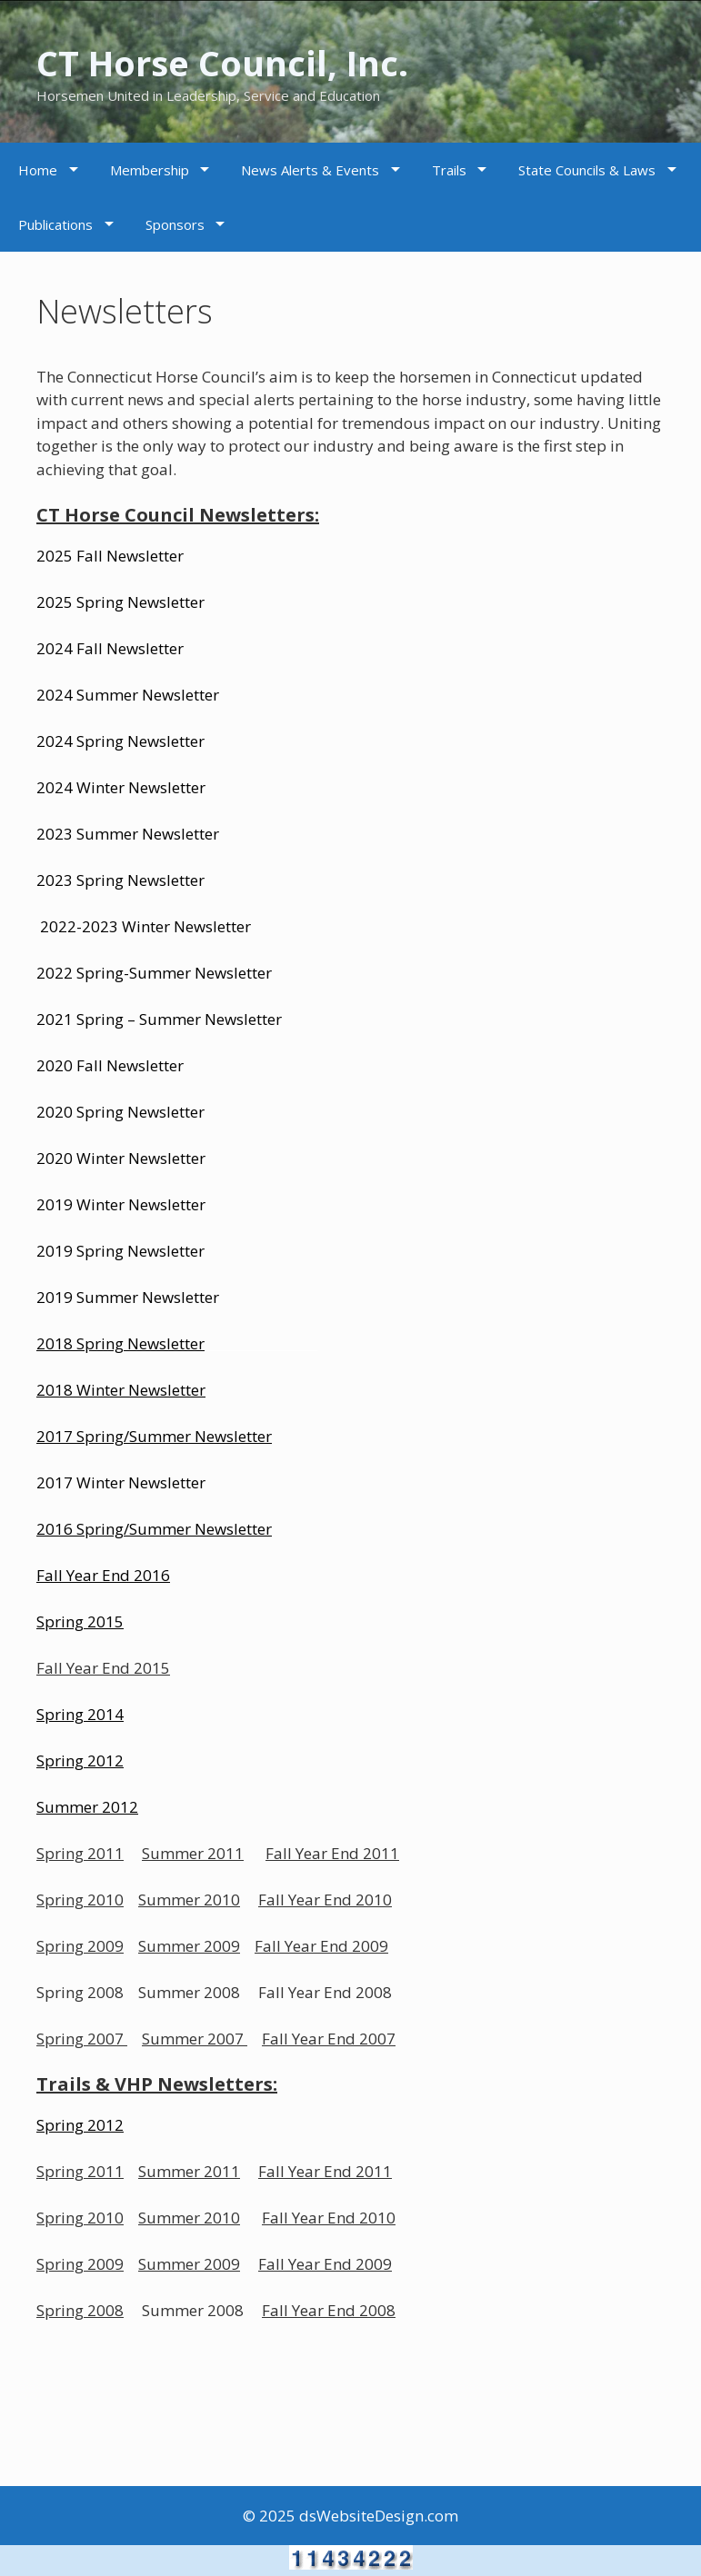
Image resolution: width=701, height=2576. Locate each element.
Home (37, 170)
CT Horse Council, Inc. (256, 60)
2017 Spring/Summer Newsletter (154, 1436)
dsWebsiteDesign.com (378, 2515)
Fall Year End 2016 (103, 1575)
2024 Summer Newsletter (127, 694)
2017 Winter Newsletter (120, 1482)
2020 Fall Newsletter (110, 1065)
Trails (449, 170)
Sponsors (175, 224)
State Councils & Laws (587, 170)
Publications (55, 224)
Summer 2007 (193, 2038)
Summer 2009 (189, 1945)
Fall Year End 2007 (329, 2038)
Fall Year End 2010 (325, 1899)
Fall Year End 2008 (329, 2310)
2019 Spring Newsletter (120, 1250)
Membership (149, 170)
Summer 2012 (87, 1806)
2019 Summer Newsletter (127, 1297)
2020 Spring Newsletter (120, 1111)
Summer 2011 (193, 1853)
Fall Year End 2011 (332, 1853)
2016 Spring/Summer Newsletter (154, 1528)
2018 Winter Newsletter (120, 1389)
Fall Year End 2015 (103, 1667)
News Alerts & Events (310, 170)
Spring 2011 (80, 1853)
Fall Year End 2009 (321, 1945)
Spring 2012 (80, 2124)
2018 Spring (80, 1343)
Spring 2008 (80, 2310)
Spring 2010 (80, 1899)
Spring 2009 (80, 1945)
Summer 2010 (189, 1899)
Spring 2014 (80, 1714)
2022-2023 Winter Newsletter (145, 926)
